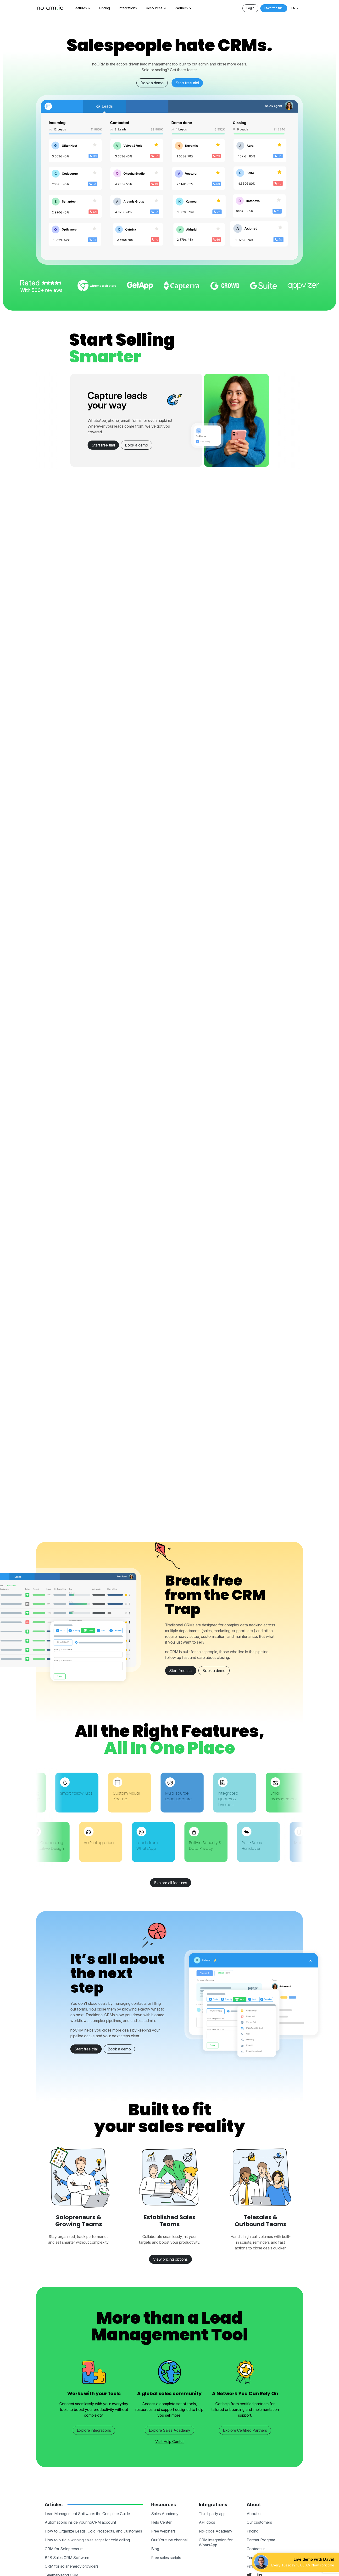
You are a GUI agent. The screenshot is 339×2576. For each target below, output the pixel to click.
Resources (154, 8)
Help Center (161, 2522)
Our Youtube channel (169, 2540)
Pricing (104, 8)
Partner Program (261, 2540)
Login (250, 8)
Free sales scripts (166, 2557)
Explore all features (170, 1882)
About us (254, 2513)
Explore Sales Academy (169, 2430)
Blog (155, 2548)
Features (80, 8)
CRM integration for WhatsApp (216, 2542)
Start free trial (273, 8)
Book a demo (152, 83)
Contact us (256, 2548)
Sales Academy (164, 2513)
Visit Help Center (169, 2441)
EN (293, 8)
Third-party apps (213, 2513)
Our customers (259, 2522)
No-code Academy (215, 2531)
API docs (207, 2522)
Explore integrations (94, 2430)
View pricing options (170, 2259)
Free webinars (163, 2531)
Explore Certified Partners (245, 2430)
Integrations (128, 8)
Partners (181, 8)
